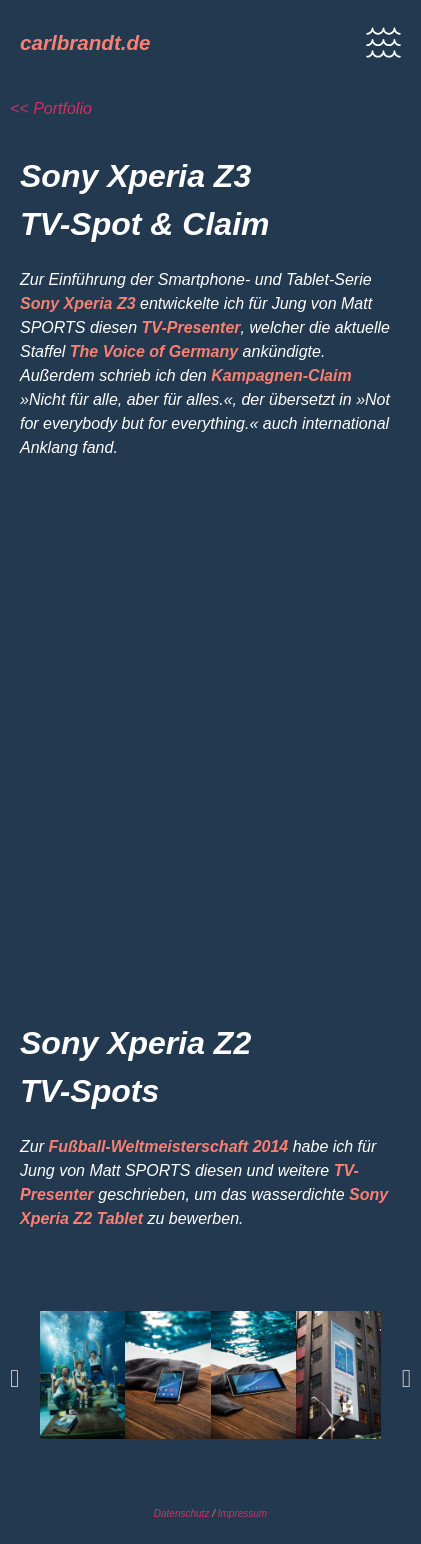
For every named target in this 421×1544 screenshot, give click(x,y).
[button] (14, 1378)
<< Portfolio (51, 108)
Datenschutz (182, 1513)
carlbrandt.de (85, 42)
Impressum (242, 1513)
